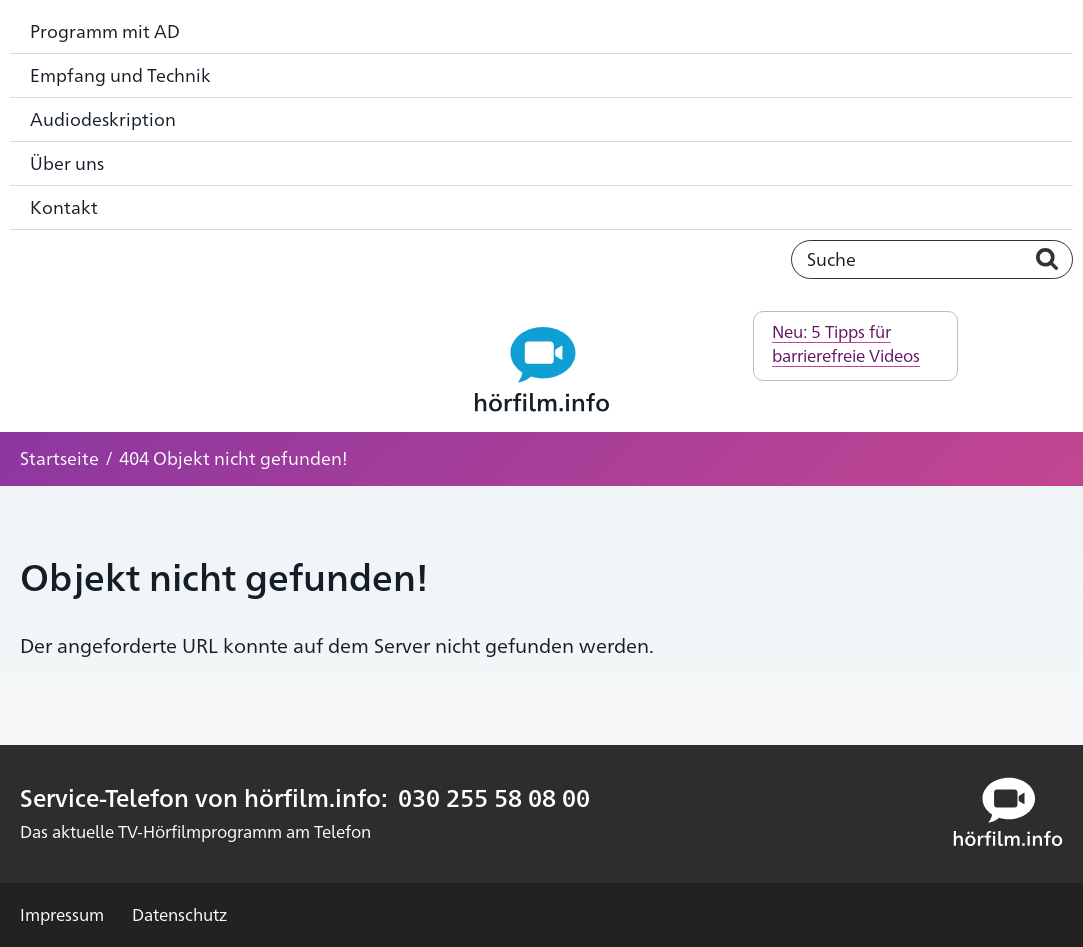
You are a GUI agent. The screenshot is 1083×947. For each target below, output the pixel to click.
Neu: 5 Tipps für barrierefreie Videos (846, 343)
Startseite (59, 457)
